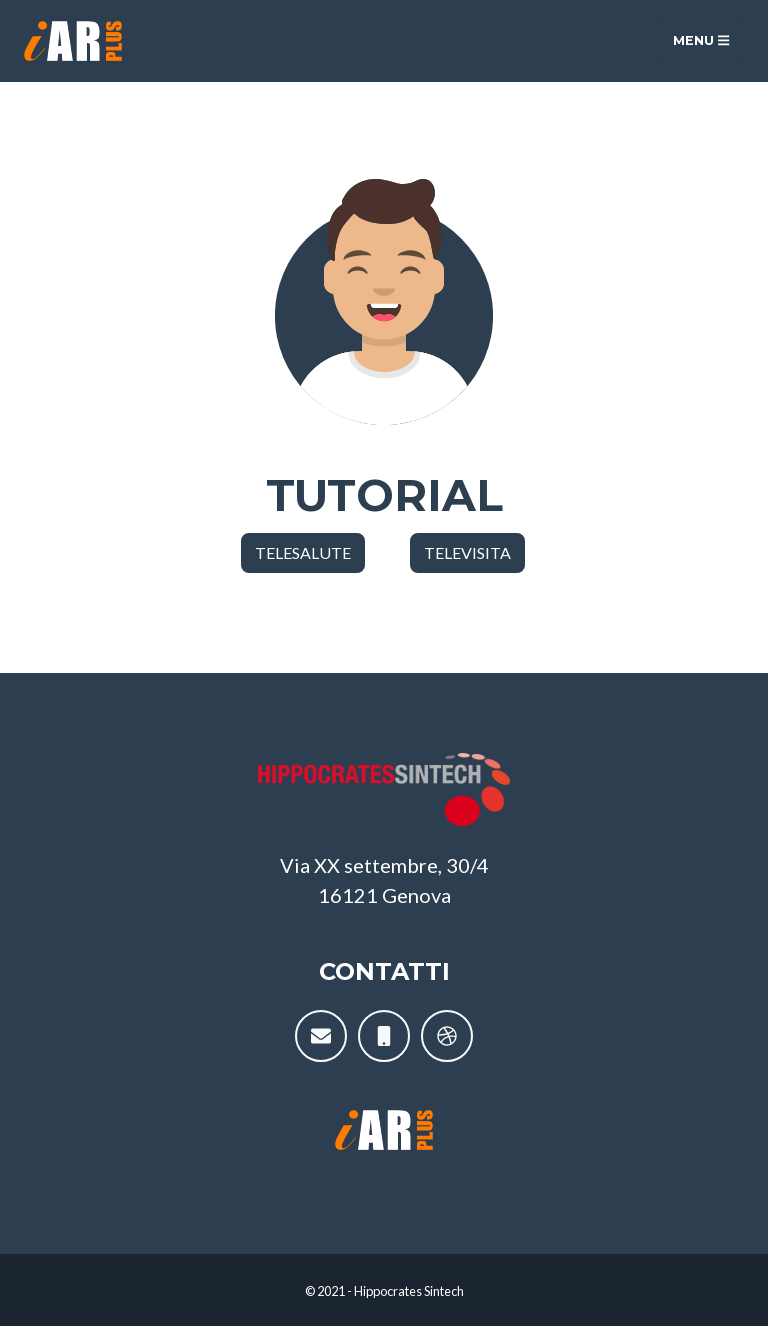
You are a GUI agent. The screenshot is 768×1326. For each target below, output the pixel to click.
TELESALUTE (303, 552)
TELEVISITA (467, 552)
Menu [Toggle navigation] (701, 40)
